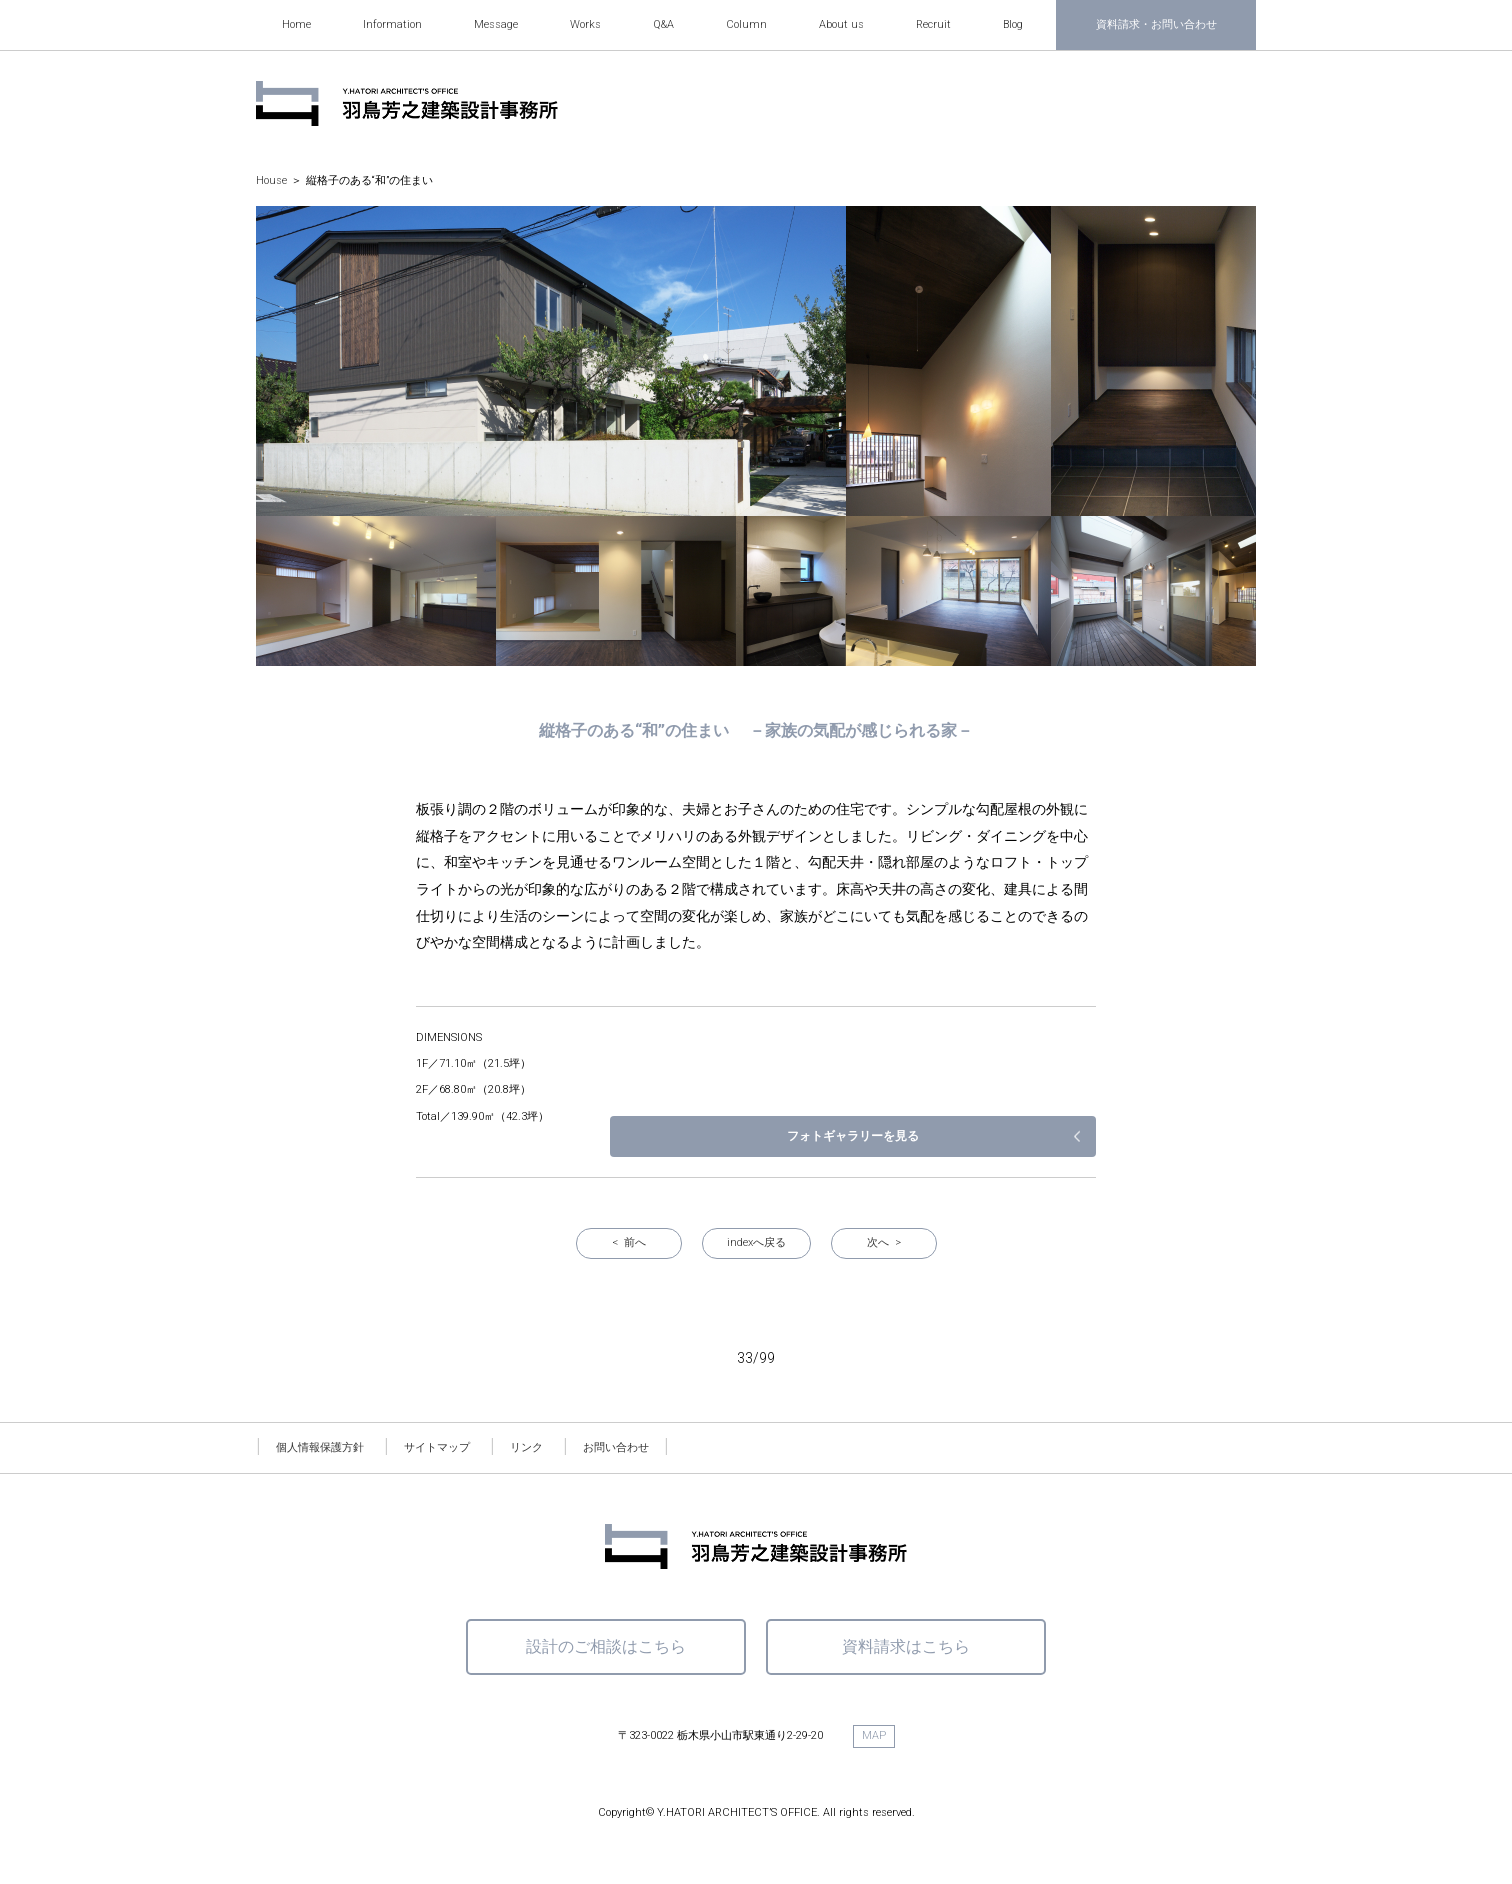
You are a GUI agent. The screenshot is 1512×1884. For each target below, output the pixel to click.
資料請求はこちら (906, 1646)
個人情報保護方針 (320, 1447)
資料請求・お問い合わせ (1156, 24)
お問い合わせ (616, 1447)
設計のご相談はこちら (606, 1646)
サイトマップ (437, 1447)
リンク (526, 1447)
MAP (874, 1735)
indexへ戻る (756, 1242)
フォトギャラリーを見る (991, 1136)
